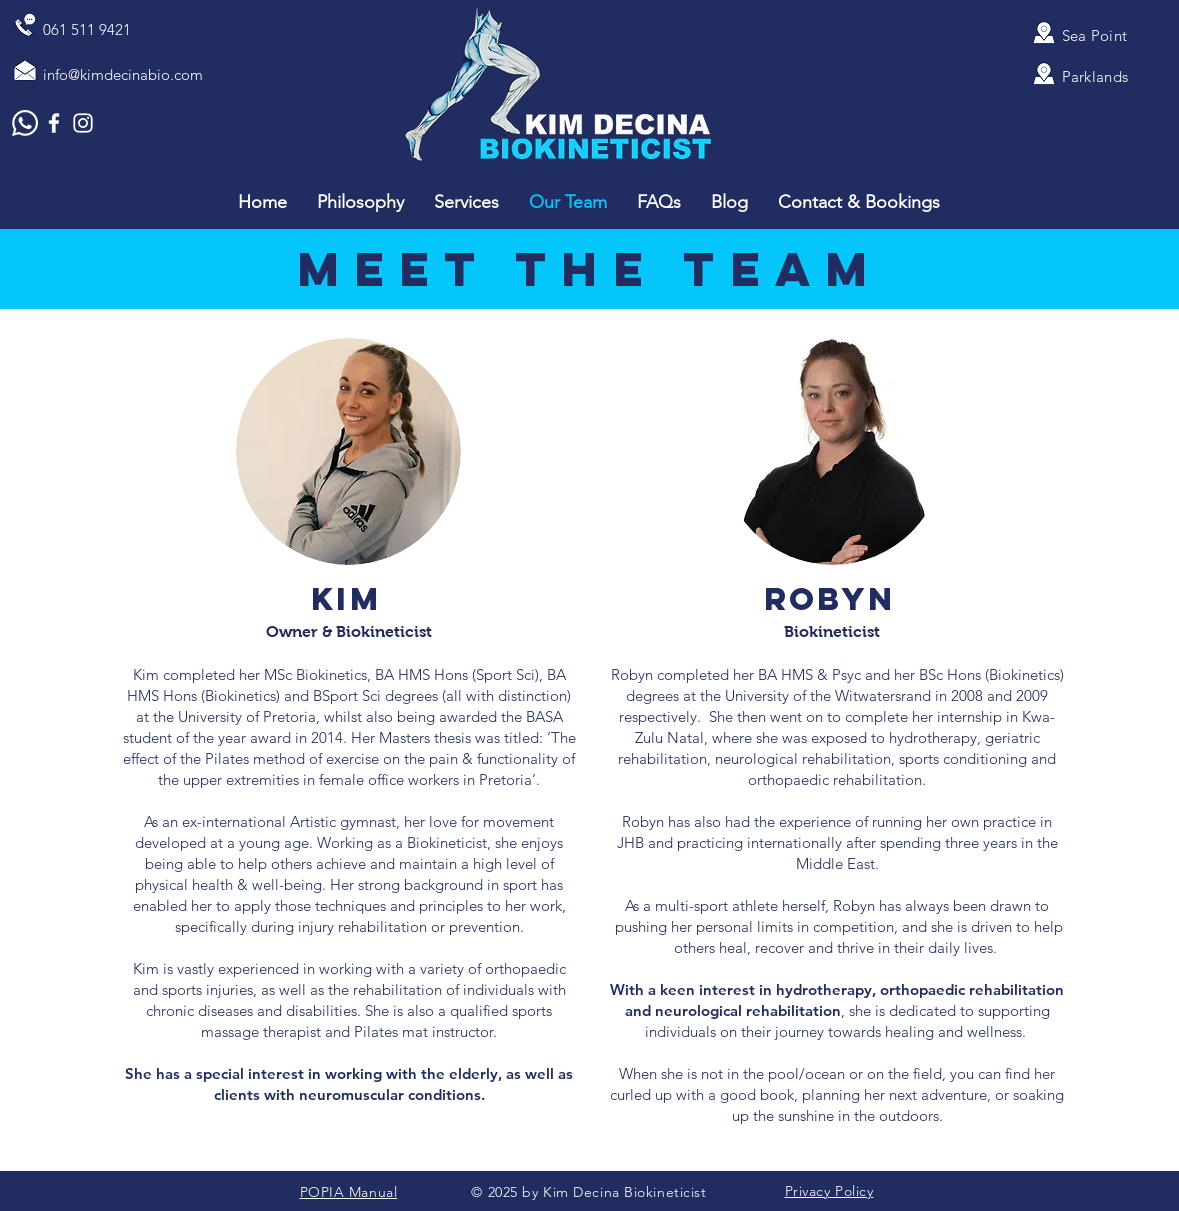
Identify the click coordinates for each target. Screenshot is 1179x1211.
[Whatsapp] (25, 123)
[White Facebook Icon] (54, 123)
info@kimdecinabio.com (123, 74)
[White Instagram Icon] (83, 123)
